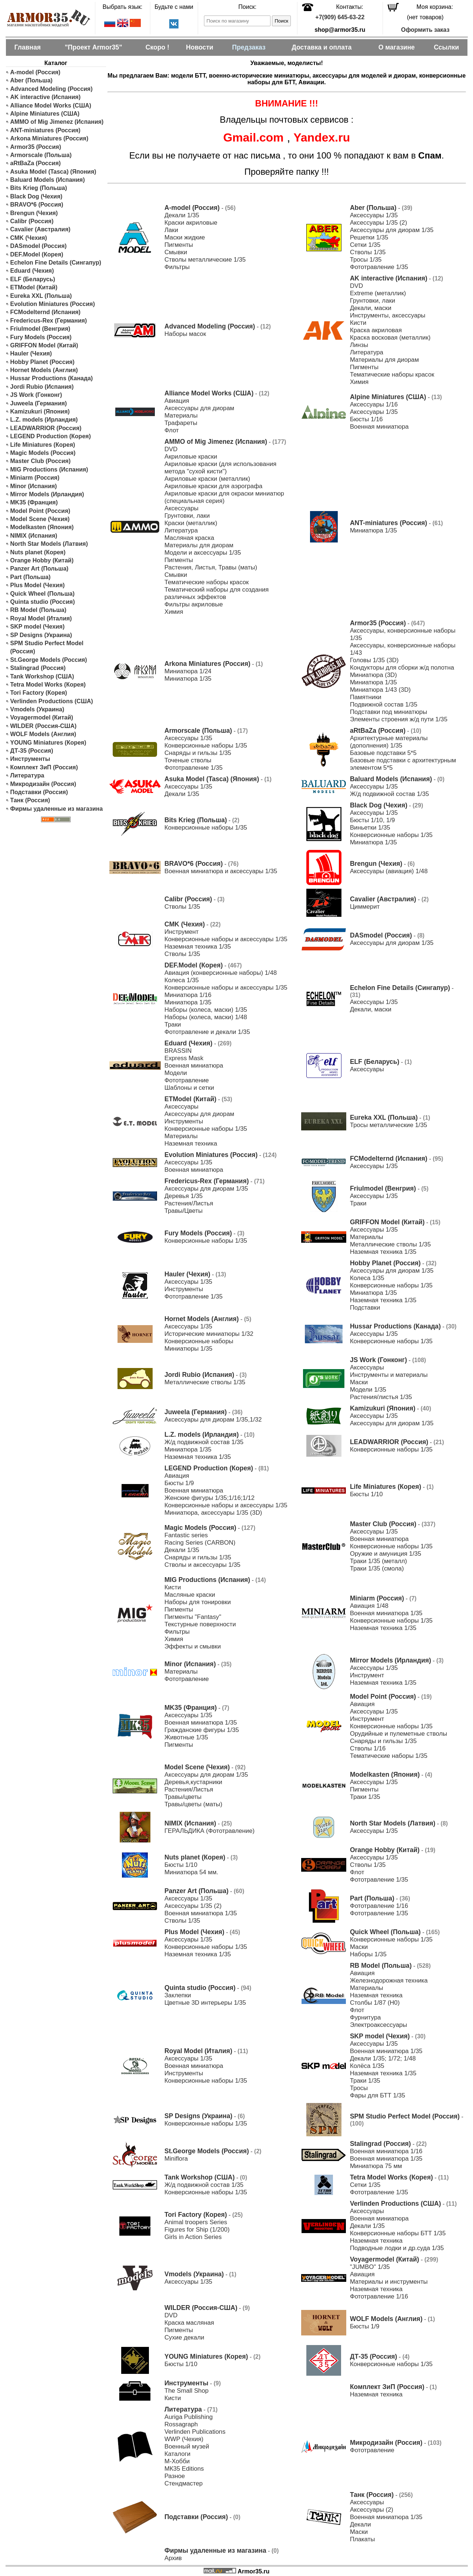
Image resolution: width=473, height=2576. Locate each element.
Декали (360, 2524)
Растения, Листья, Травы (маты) (210, 567)
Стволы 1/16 (368, 1748)
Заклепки (177, 1995)
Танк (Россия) (30, 800)
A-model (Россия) (35, 72)
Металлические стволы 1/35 (390, 1244)
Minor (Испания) (33, 486)
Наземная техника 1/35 (197, 946)
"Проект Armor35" (93, 47)
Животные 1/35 (186, 1737)
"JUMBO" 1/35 (370, 2266)
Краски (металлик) (190, 523)
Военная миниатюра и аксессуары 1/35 (220, 871)
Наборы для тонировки (197, 1602)
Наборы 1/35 (368, 1954)
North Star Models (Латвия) (49, 544)
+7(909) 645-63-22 (339, 17)
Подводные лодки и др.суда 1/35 (397, 2248)
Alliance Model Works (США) (50, 105)
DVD (356, 285)
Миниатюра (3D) (373, 674)
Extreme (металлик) (378, 293)
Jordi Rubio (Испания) (42, 387)
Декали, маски (370, 308)
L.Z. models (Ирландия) (44, 419)
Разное (174, 2476)
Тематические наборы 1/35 (389, 1755)
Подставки (365, 1307)
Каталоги (177, 2453)
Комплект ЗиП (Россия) (44, 767)
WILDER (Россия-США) (43, 726)
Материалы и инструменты (389, 2281)
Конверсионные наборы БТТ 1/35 (398, 2233)
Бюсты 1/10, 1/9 (372, 820)
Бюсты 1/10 (366, 1494)
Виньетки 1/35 (370, 827)
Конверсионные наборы (198, 1341)
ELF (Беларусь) (32, 279)
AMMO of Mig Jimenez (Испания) (57, 122)
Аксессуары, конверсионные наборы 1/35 (403, 634)
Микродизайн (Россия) (43, 784)
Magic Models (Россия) (43, 453)
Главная (27, 47)
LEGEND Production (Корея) (50, 436)
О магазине (396, 47)
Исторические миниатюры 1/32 (208, 1333)
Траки (172, 1024)
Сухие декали (184, 2337)
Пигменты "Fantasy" (192, 1616)
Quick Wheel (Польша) (42, 594)
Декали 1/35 (181, 215)
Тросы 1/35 (366, 259)
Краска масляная (189, 2322)
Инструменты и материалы (389, 1374)
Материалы (181, 415)
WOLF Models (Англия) (43, 734)
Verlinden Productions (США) (51, 701)
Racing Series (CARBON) (199, 1542)
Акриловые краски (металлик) (207, 478)
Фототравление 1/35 (379, 266)
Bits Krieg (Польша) (38, 188)
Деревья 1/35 (183, 1195)
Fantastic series (186, 1535)
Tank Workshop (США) (42, 676)
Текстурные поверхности (200, 1624)
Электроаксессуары (378, 2024)
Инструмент (181, 931)
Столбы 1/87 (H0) (375, 2002)
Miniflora (176, 2158)
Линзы (359, 344)
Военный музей (186, 2446)
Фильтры (177, 266)
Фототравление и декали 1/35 (207, 1031)
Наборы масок (185, 333)
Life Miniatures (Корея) (42, 445)
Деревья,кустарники (193, 1782)
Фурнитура (365, 2017)
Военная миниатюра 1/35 (386, 1613)
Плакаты (362, 2539)
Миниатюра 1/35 (373, 530)
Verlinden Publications (194, 2431)
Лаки (171, 230)
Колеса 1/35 (181, 980)
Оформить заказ (425, 30)
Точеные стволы (187, 760)
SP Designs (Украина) (41, 635)
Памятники (365, 697)
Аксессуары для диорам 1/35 (391, 230)
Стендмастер (183, 2483)
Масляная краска (189, 537)
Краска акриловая (376, 330)
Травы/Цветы (183, 1210)
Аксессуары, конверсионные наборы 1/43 (403, 649)
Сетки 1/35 (365, 244)
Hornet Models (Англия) (44, 370)
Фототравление (186, 1080)
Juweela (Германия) (38, 403)
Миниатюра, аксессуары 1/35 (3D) (213, 1512)
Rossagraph (181, 2424)
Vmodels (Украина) (37, 709)
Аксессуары (181, 508)
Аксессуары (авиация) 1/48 (389, 871)
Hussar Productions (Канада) (51, 378)
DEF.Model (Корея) (37, 254)
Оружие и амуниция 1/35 (385, 1553)
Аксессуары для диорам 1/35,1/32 (213, 1419)
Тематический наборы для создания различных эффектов (216, 593)
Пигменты (178, 244)
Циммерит (365, 906)
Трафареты (180, 422)
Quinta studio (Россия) (42, 602)
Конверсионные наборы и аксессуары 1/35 (225, 939)
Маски (359, 1382)
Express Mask (183, 1058)
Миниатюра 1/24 (187, 671)
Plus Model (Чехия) (37, 585)
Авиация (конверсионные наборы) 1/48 (220, 972)
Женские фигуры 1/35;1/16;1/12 (209, 1497)
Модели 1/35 (368, 1389)
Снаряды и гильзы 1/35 (197, 752)
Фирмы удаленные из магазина (56, 809)
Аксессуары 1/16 (374, 404)
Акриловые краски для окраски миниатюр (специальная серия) (224, 497)
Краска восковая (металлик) (390, 337)
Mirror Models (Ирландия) (47, 494)
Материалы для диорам (384, 359)
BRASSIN (178, 1050)
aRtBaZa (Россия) (35, 163)
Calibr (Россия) (32, 221)
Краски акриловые (190, 222)
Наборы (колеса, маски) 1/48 (205, 1017)
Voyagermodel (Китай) (41, 717)
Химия (359, 381)
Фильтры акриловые (193, 604)
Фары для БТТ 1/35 (377, 2095)
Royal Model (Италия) (41, 618)
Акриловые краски (190, 456)
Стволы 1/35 (368, 252)
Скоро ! (157, 47)
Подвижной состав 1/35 (383, 704)
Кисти (358, 322)
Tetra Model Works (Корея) (48, 684)
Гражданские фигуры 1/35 (201, 1729)
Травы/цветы (182, 1796)
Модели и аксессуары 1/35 (202, 552)
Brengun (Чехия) (34, 213)
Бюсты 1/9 (179, 1483)
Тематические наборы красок (392, 374)
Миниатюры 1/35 (188, 1348)
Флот (171, 430)
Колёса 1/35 (367, 2065)
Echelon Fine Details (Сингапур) (55, 262)
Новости (199, 47)
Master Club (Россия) (40, 461)
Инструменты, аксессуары (387, 315)
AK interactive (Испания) (45, 97)
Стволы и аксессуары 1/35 (202, 1564)
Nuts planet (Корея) (38, 552)
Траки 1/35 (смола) (377, 1568)
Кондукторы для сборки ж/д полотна (402, 667)
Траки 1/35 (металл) (378, 1561)
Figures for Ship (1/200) (196, 2229)
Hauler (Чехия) (31, 353)
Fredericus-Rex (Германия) (48, 320)
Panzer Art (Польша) (39, 568)
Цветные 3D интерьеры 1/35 (205, 2002)
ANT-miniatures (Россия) (45, 130)
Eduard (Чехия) (32, 271)
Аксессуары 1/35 (374, 215)
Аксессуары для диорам (199, 408)
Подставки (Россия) (39, 792)
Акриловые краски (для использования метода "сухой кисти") (220, 467)
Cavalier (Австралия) (40, 229)
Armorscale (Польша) (41, 155)
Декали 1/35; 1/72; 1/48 (383, 2058)
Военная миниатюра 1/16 (386, 2151)
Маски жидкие (184, 237)
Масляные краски (189, 1594)
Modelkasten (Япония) (42, 527)
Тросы (359, 2088)
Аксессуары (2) (371, 2509)
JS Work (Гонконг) (36, 395)
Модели (175, 1072)
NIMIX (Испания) (33, 535)
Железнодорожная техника (389, 1980)
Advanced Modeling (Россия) (51, 89)
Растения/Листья (188, 1203)
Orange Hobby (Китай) (42, 560)
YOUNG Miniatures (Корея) (48, 742)
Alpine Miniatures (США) (45, 113)
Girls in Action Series (193, 2236)
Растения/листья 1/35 (381, 1397)
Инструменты (30, 759)
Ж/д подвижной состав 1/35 (389, 793)
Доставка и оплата (321, 47)
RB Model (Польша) (38, 610)
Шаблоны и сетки (189, 1087)
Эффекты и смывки (192, 1646)
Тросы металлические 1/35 (388, 1125)
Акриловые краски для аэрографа (213, 486)
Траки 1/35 (365, 1796)
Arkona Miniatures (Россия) (49, 138)
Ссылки (446, 47)
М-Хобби (177, 2461)
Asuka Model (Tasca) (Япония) (53, 172)
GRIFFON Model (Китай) (44, 345)
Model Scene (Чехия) (40, 519)
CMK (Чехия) (28, 238)
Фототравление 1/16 (379, 1905)
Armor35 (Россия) (35, 147)
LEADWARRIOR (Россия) (46, 428)
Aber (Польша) (31, 80)
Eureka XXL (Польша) (41, 296)
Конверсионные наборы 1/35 (205, 745)
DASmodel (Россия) (38, 246)
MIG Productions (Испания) (49, 469)
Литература (27, 775)
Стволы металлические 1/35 (205, 259)
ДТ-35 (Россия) (31, 751)
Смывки (175, 252)
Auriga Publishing (188, 2416)
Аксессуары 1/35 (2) (378, 222)
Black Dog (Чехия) (36, 196)
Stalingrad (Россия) (38, 668)
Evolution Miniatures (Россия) (52, 304)
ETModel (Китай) (34, 287)
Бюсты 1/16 (366, 419)
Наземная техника (190, 1143)
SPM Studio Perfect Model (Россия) (47, 647)
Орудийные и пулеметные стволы (398, 1733)
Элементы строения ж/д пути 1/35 (399, 719)
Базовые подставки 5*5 (383, 752)
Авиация (176, 400)
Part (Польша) (30, 577)
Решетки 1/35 (369, 237)
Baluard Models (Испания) (47, 180)
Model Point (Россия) (40, 511)
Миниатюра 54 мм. (191, 1872)
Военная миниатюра (379, 426)
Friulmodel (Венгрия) (40, 329)
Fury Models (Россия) (41, 337)
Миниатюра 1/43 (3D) (380, 689)
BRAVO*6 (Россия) (37, 204)
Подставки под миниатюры (388, 711)
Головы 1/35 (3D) (374, 660)
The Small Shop (186, 2390)
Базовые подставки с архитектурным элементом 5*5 (403, 764)
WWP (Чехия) (183, 2439)
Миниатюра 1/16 (187, 994)
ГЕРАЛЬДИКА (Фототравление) (209, 1830)
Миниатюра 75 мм (376, 2166)
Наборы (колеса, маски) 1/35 (205, 1009)
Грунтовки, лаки (372, 300)
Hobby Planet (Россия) (42, 362)
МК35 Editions (184, 2468)
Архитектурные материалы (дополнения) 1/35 (389, 742)
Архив (173, 2558)
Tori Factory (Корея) (38, 693)
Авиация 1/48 (369, 1605)
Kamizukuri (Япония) (40, 411)
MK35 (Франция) (34, 502)
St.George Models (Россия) (48, 660)
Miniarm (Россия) (34, 477)
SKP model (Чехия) (37, 626)
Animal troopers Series (195, 2222)
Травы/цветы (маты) (193, 1804)
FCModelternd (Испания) (45, 312)
